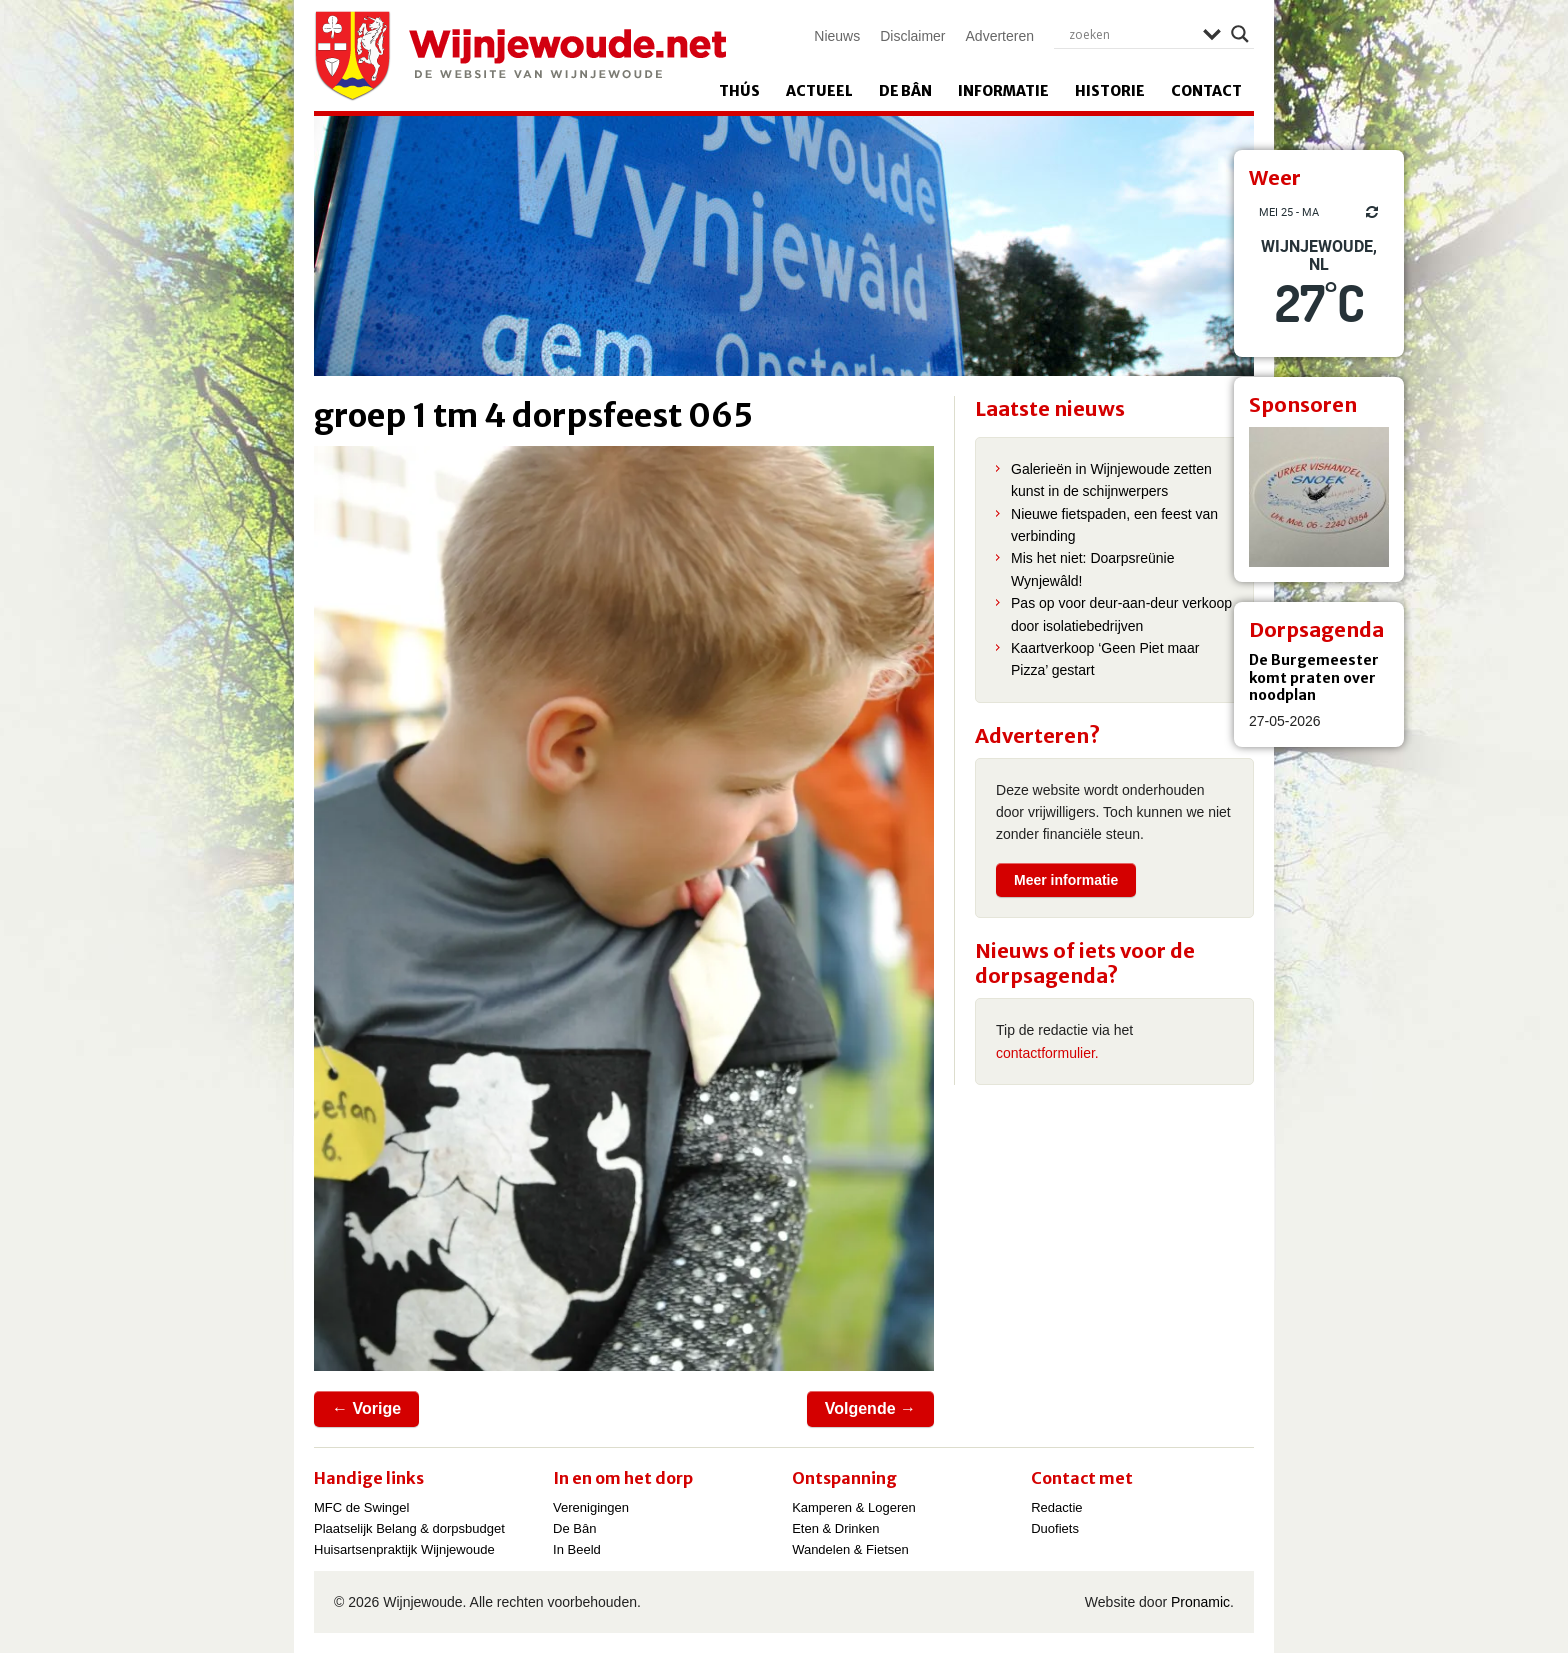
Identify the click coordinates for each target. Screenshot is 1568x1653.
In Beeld (577, 1549)
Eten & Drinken (835, 1528)
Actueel (819, 91)
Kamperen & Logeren (854, 1507)
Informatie (1003, 91)
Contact (1206, 91)
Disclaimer (912, 36)
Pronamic (1200, 1602)
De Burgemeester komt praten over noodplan (1314, 677)
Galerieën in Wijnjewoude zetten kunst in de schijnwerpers (1111, 480)
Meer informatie (1066, 880)
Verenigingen (591, 1507)
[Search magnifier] (1240, 34)
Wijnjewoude (520, 56)
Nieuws (837, 36)
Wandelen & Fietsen (850, 1549)
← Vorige (366, 1408)
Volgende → (870, 1408)
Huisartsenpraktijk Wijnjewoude (404, 1549)
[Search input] (1131, 34)
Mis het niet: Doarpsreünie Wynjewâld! (1092, 569)
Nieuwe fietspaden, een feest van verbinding (1114, 525)
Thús (739, 91)
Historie (1110, 91)
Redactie (1056, 1507)
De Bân (905, 91)
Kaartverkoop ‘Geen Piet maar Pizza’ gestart (1105, 659)
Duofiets (1055, 1528)
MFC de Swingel (361, 1507)
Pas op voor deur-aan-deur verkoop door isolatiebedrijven (1121, 614)
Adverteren (1000, 36)
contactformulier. (1047, 1053)
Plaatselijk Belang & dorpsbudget (409, 1528)
